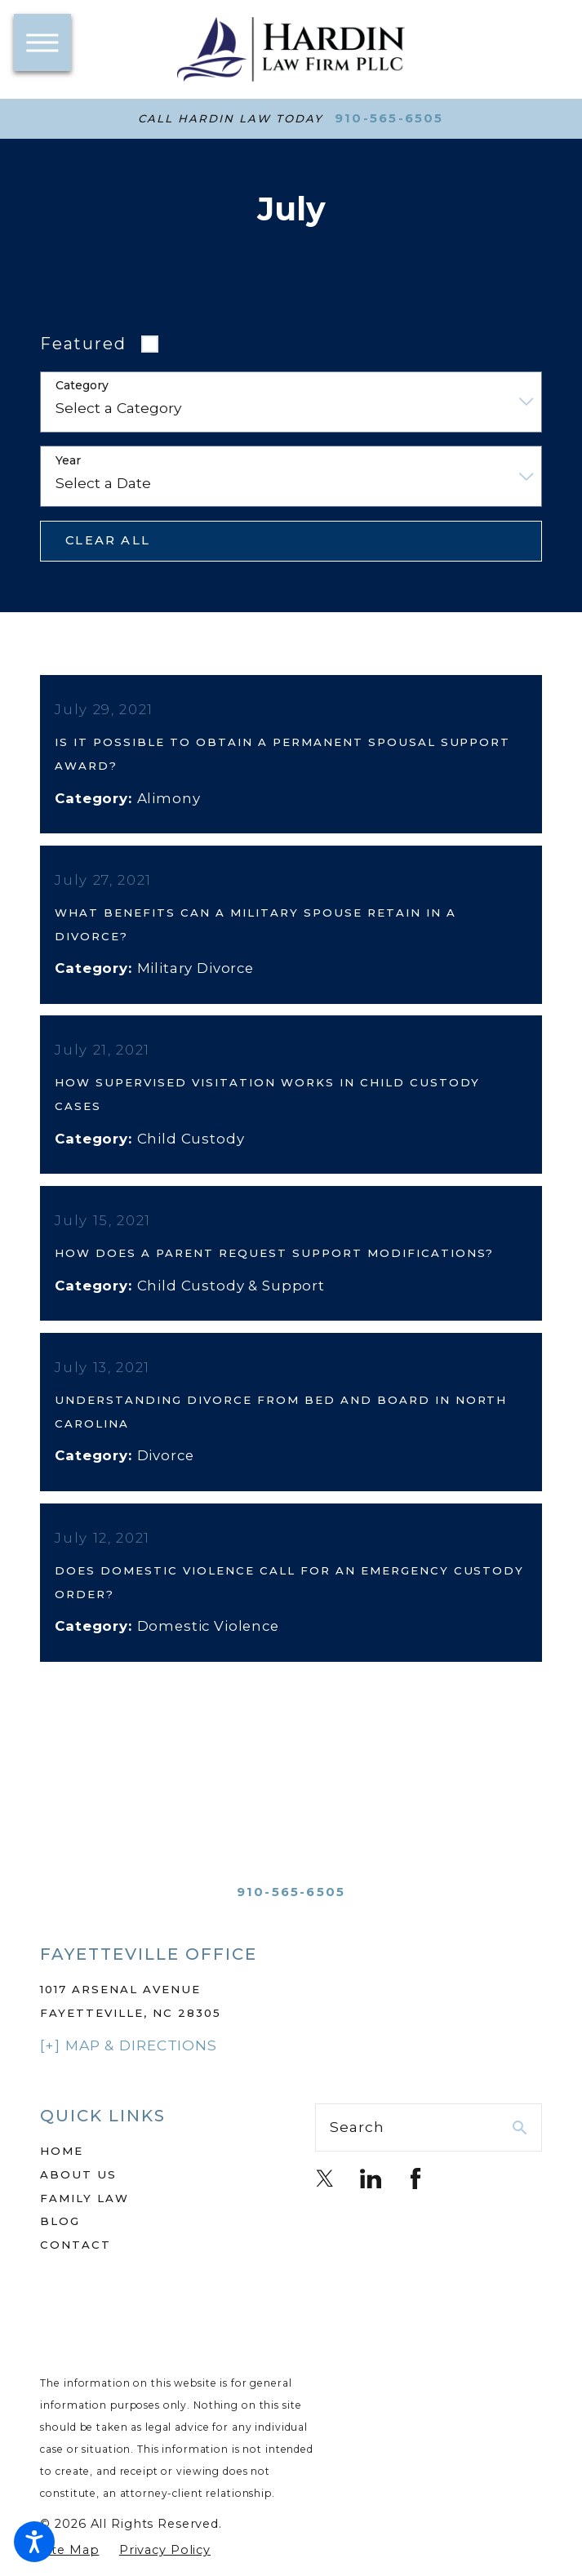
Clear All (107, 540)
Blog (60, 2243)
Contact (75, 2267)
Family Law (84, 2220)
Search (357, 2149)
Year (68, 461)
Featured (83, 343)
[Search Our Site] (519, 2150)
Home (61, 2173)
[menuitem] (153, 2174)
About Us (78, 2197)
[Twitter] (324, 2201)
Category (82, 386)
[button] (34, 2541)
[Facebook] (415, 2201)
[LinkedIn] (370, 2201)
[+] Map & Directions (128, 2067)
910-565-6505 (389, 119)
